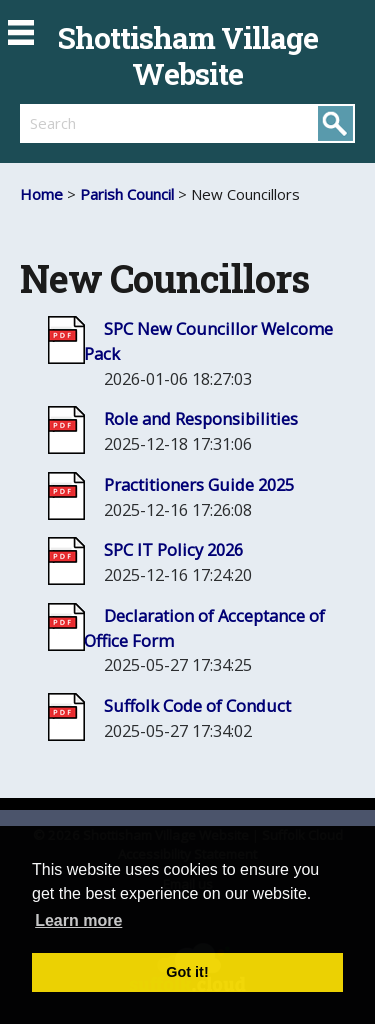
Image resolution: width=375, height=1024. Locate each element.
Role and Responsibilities (201, 418)
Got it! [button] (187, 972)
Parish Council (127, 194)
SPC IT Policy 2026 (173, 549)
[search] (104, 123)
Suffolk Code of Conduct (197, 705)
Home (41, 194)
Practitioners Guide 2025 (199, 484)
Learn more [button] (78, 920)
